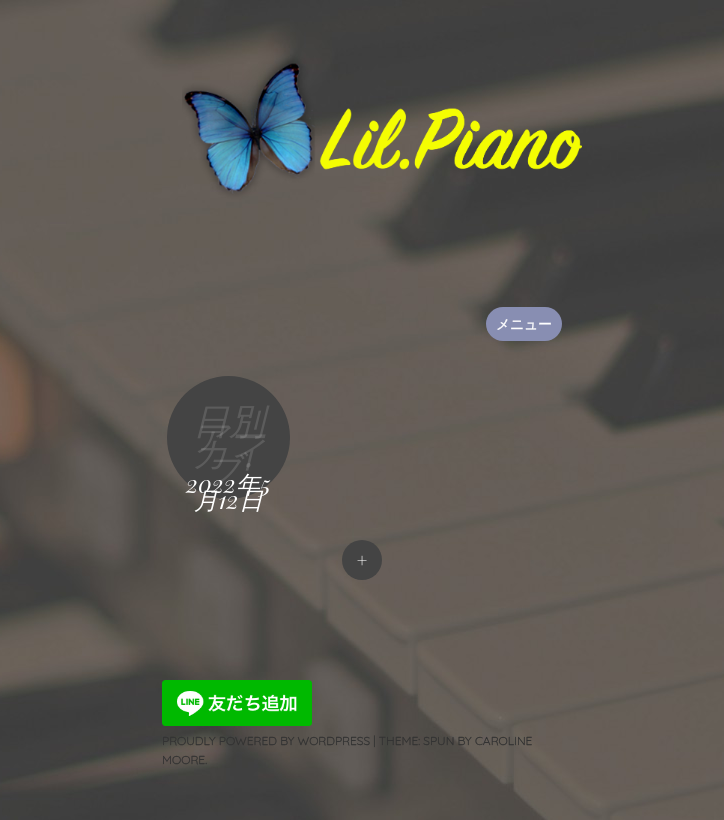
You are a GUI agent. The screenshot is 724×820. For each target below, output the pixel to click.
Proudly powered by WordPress (266, 740)
